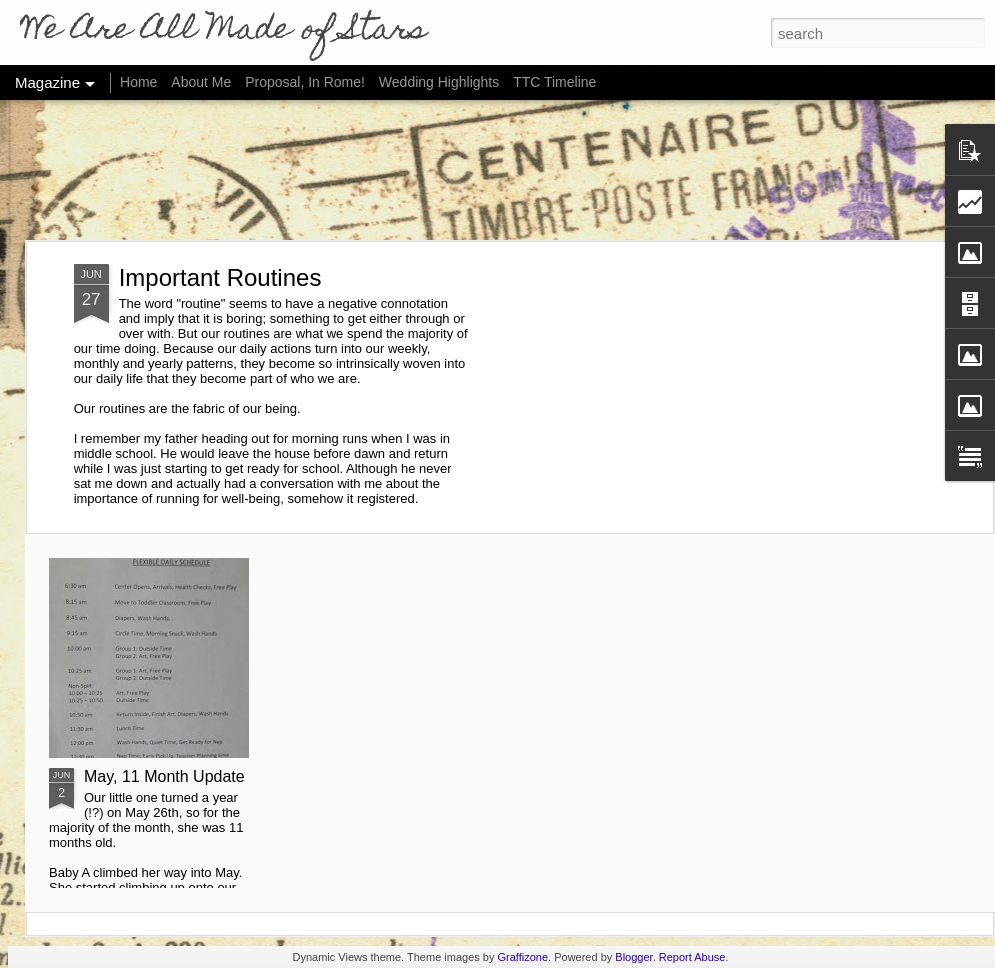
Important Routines (220, 277)
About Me (201, 82)
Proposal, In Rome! (305, 82)
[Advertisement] (498, 170)
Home (138, 82)
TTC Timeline (554, 82)
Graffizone (523, 957)
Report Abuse (692, 957)
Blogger (633, 957)
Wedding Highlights (441, 82)
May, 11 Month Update (164, 776)
